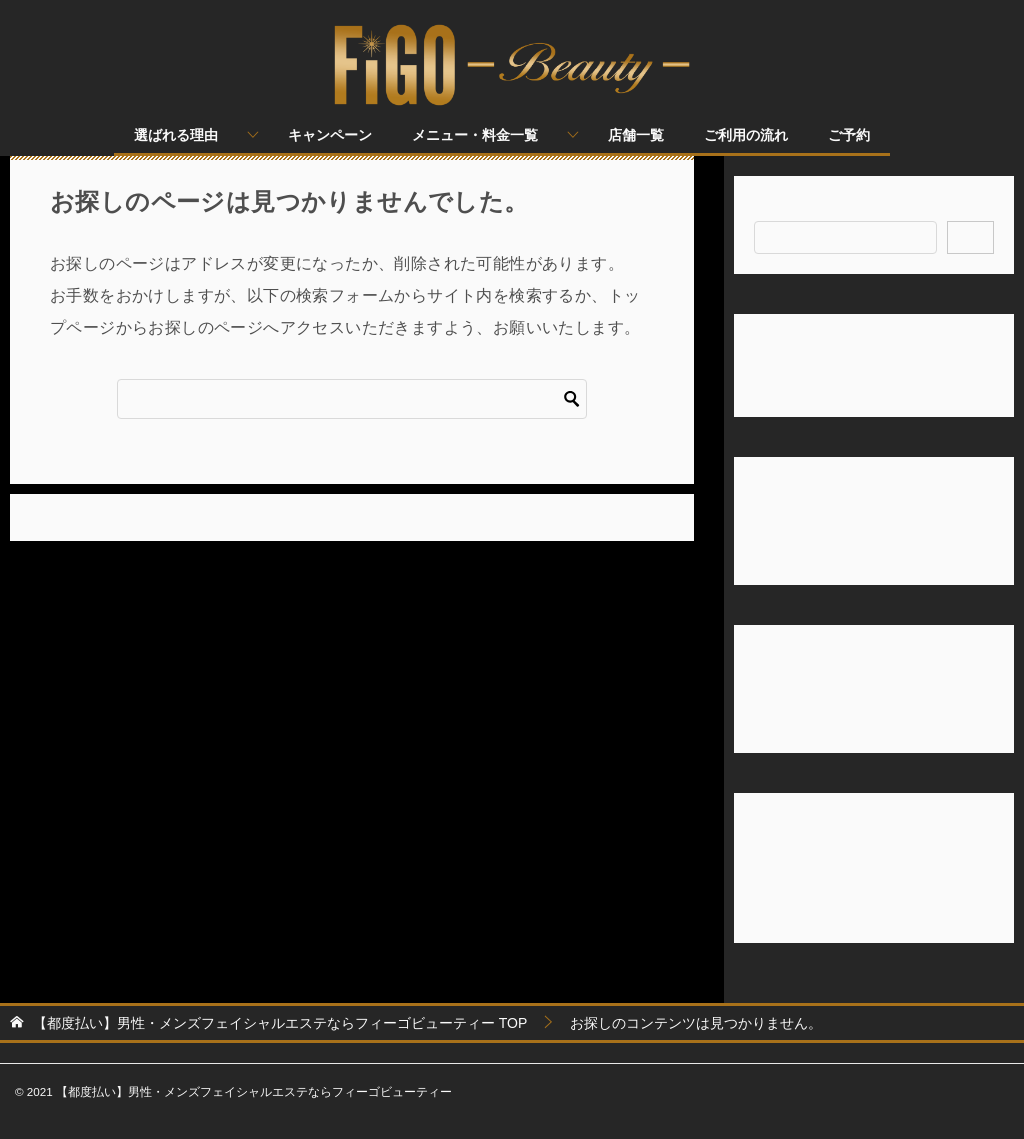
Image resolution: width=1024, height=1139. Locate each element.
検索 (768, 208)
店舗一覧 (636, 135)
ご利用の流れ (746, 135)
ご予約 (849, 135)
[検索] (352, 399)
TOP (280, 1023)
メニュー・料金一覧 (475, 135)
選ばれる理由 (176, 135)
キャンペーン (330, 135)
